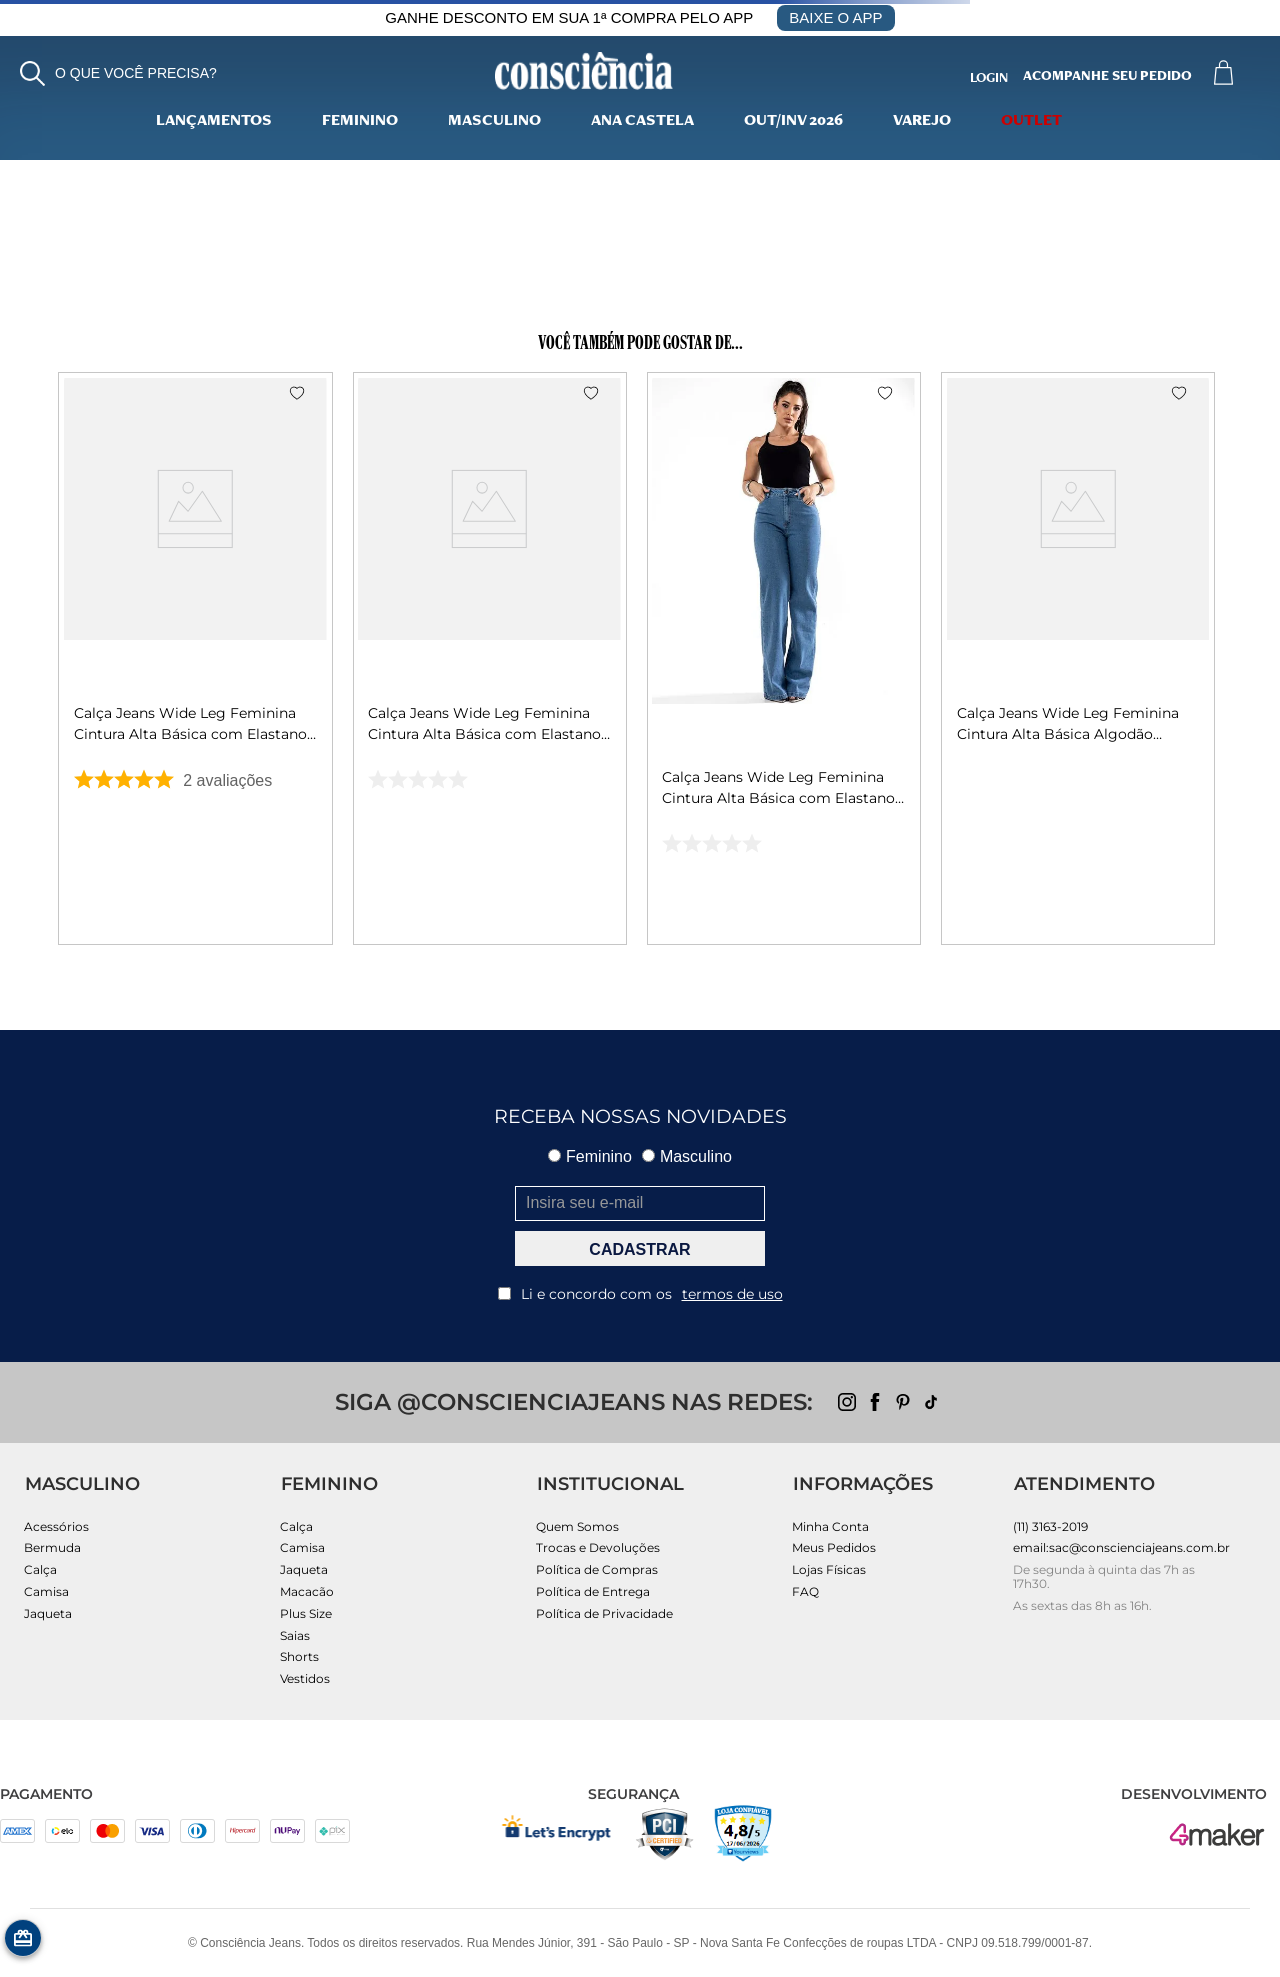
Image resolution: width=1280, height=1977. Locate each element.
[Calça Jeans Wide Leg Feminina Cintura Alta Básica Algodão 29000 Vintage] (1078, 658)
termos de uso (732, 1294)
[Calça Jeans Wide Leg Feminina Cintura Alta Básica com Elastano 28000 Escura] (195, 658)
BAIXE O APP (835, 17)
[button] (118, 73)
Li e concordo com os (640, 1294)
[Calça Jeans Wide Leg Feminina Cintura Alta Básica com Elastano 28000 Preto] (489, 658)
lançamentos (214, 122)
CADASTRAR (639, 1249)
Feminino (360, 122)
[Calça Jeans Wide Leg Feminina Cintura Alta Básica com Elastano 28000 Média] (783, 658)
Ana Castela (642, 122)
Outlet (1031, 122)
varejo (922, 122)
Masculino (494, 122)
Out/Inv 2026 (793, 122)
